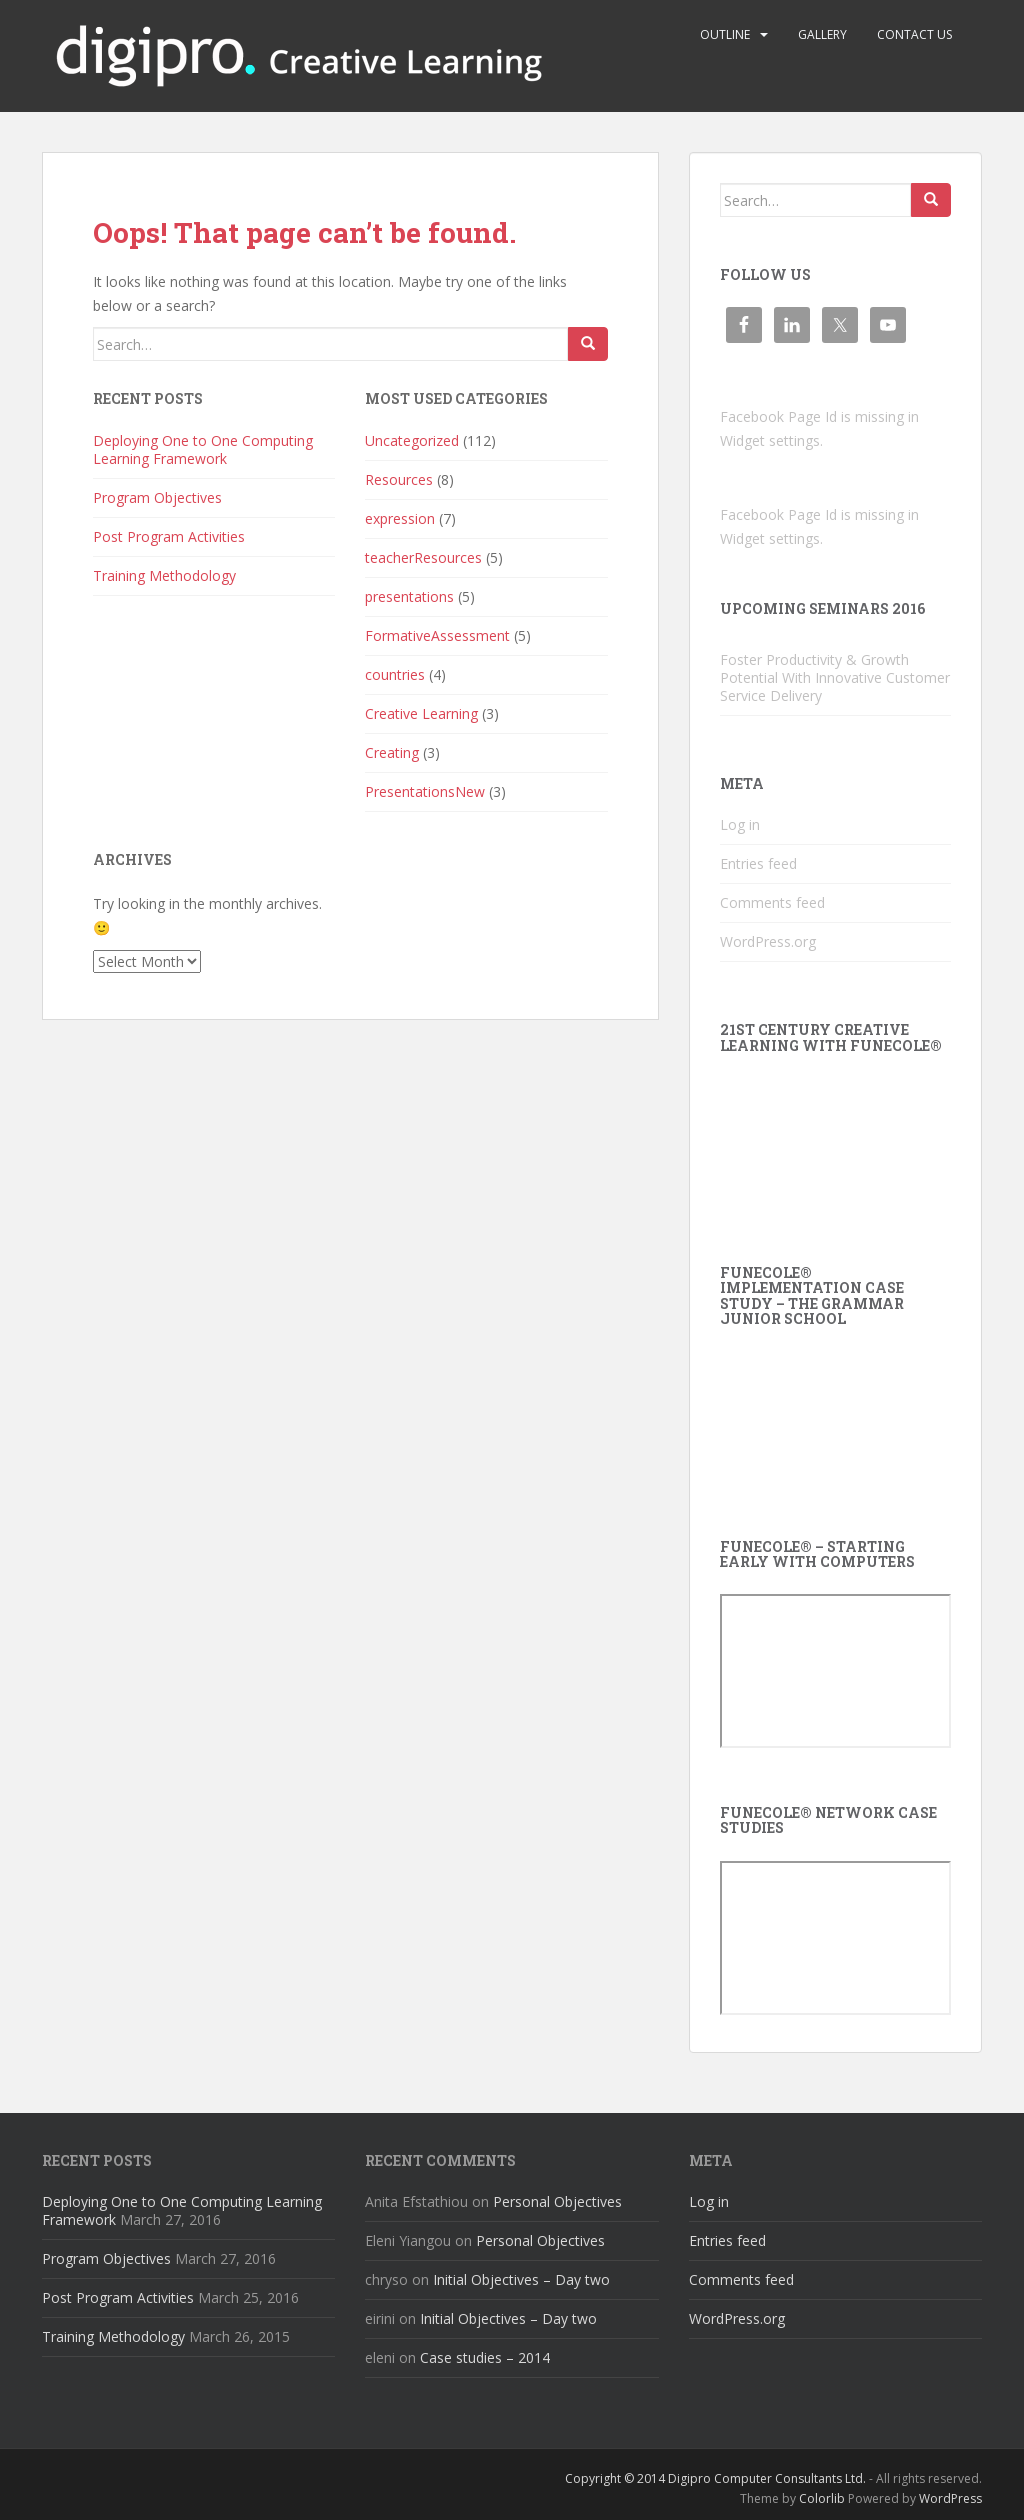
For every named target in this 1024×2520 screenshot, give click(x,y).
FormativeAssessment (437, 635)
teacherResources (423, 557)
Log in (740, 824)
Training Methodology (164, 575)
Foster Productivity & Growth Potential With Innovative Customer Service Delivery (835, 677)
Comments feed (772, 902)
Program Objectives (157, 497)
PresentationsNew (425, 791)
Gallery (822, 34)
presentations (409, 596)
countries (395, 674)
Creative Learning (421, 713)
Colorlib (822, 2498)
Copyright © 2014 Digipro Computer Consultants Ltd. (715, 2478)
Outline (725, 34)
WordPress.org (768, 941)
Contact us (914, 34)
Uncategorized (412, 440)
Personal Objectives (557, 2201)
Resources (399, 479)
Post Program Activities (169, 536)
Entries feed (758, 863)
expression (400, 518)
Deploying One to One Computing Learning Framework (203, 449)
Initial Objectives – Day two (521, 2279)
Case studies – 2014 (485, 2357)
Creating (392, 752)
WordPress (950, 2498)
